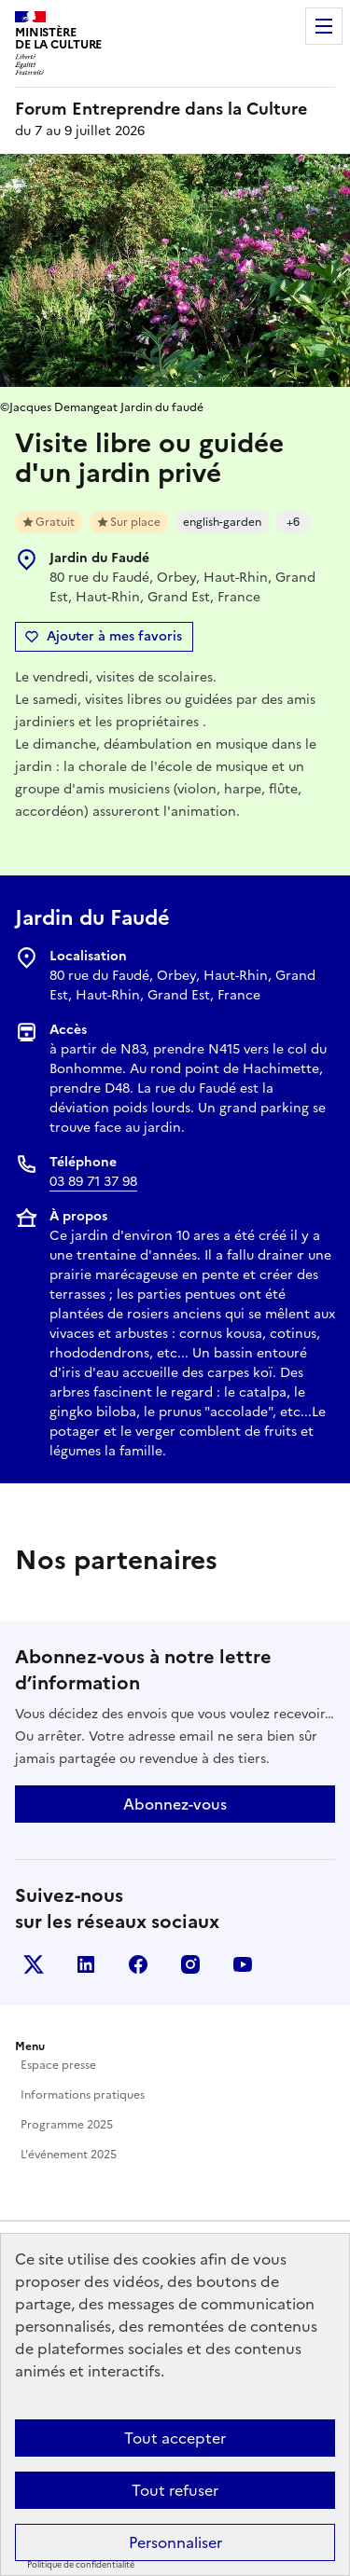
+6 (293, 522)
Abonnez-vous (175, 1804)
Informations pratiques (83, 2095)
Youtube (242, 1964)
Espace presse (58, 2065)
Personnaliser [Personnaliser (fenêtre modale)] (175, 2542)
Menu (324, 26)
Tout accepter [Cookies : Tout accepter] (175, 2438)
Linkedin (86, 1964)
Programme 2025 (67, 2124)
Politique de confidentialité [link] (80, 2564)
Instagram (190, 1964)
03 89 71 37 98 (93, 1182)
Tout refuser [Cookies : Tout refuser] (175, 2490)
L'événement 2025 (69, 2154)
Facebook (138, 1964)
